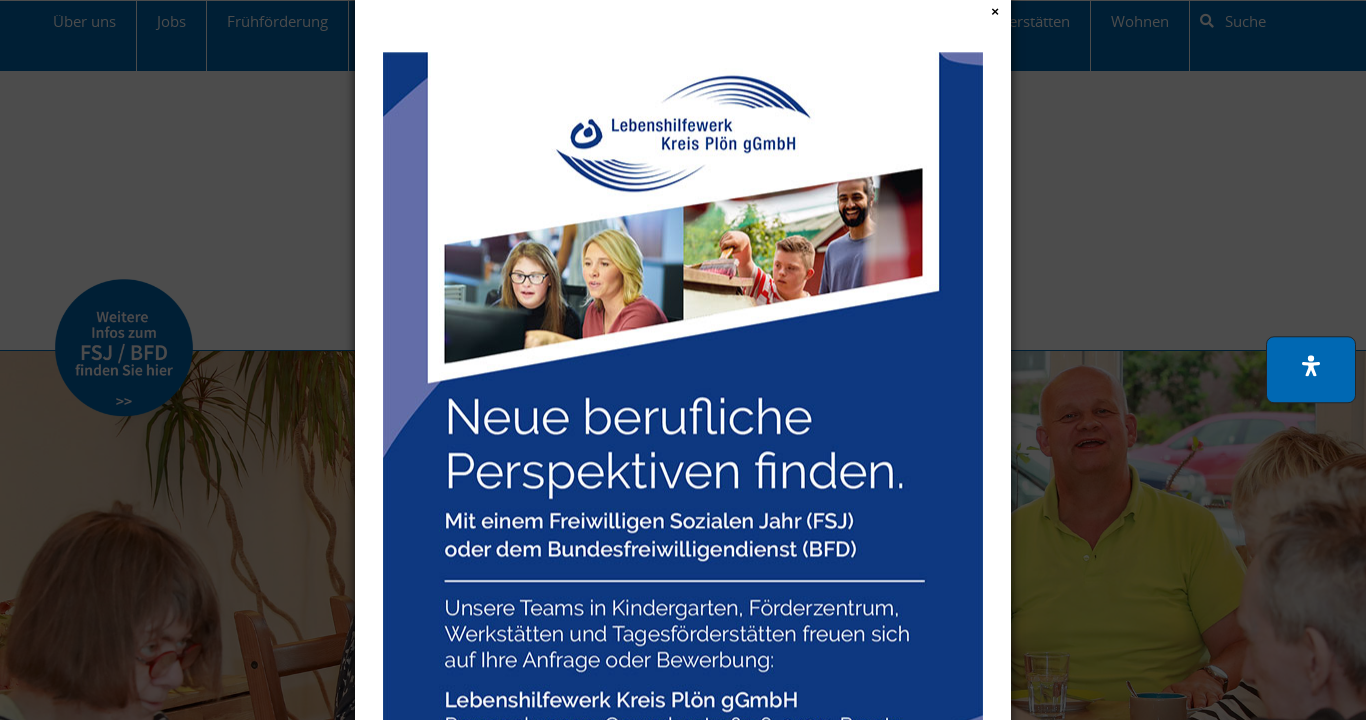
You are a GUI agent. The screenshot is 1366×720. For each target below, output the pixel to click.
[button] (1311, 369)
